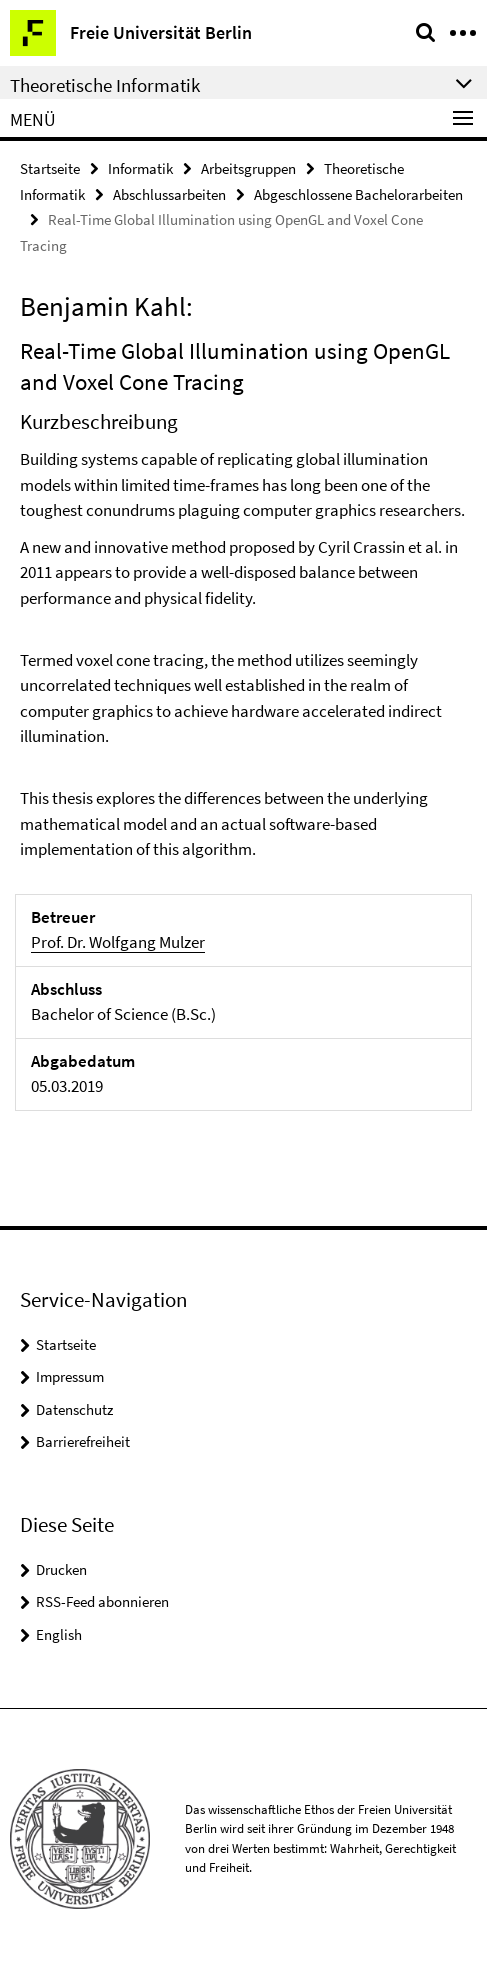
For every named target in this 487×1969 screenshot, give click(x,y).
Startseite (50, 168)
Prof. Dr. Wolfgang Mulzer (118, 942)
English (59, 1634)
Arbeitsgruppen (248, 168)
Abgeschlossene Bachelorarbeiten (358, 194)
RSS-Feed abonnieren (102, 1601)
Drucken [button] (61, 1569)
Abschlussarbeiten (169, 194)
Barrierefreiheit (83, 1441)
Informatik (140, 168)
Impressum (70, 1376)
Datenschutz (74, 1409)
